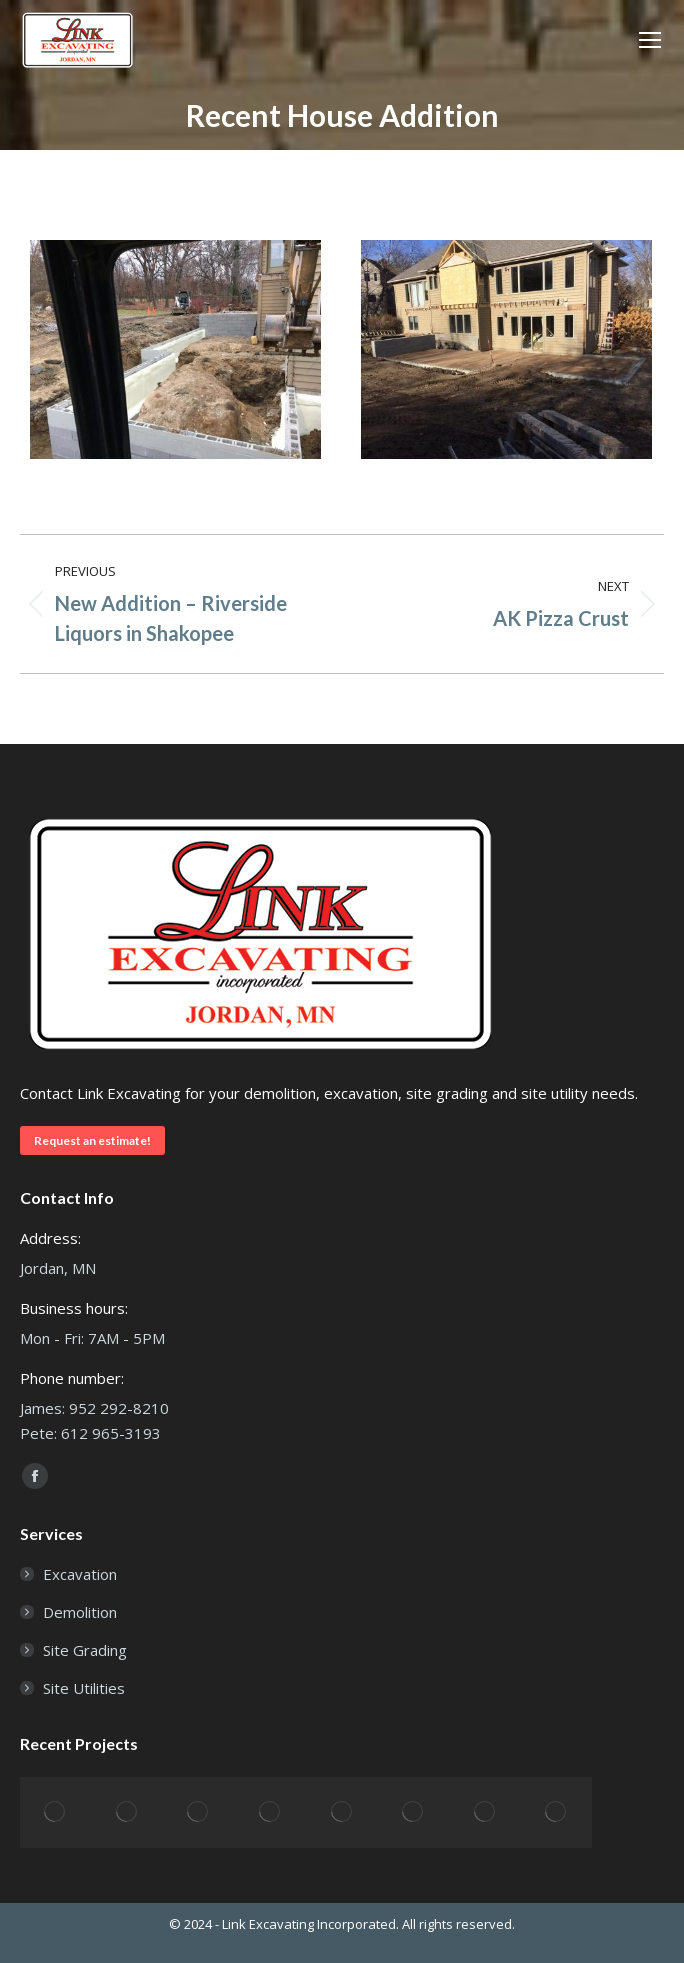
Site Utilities (84, 1688)
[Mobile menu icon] (650, 40)
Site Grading (85, 1650)
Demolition (80, 1612)
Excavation (80, 1574)
